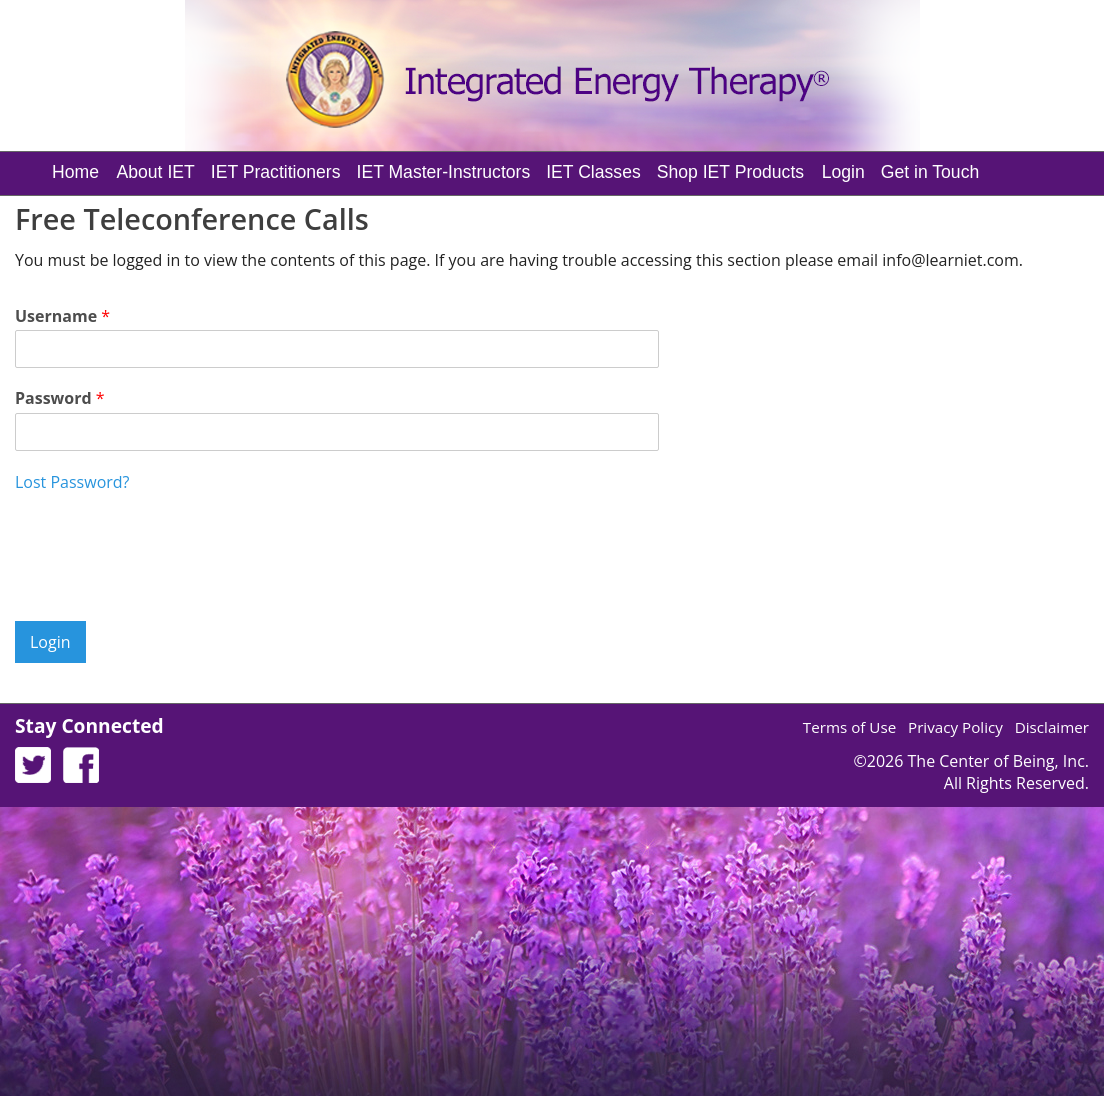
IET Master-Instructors (444, 172)
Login (843, 172)
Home (75, 172)
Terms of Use (849, 727)
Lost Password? (72, 482)
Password (60, 398)
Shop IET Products (730, 172)
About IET (156, 172)
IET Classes (593, 172)
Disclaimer (1052, 727)
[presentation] (167, 588)
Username (62, 316)
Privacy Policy (955, 727)
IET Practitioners (276, 172)
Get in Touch (930, 172)
